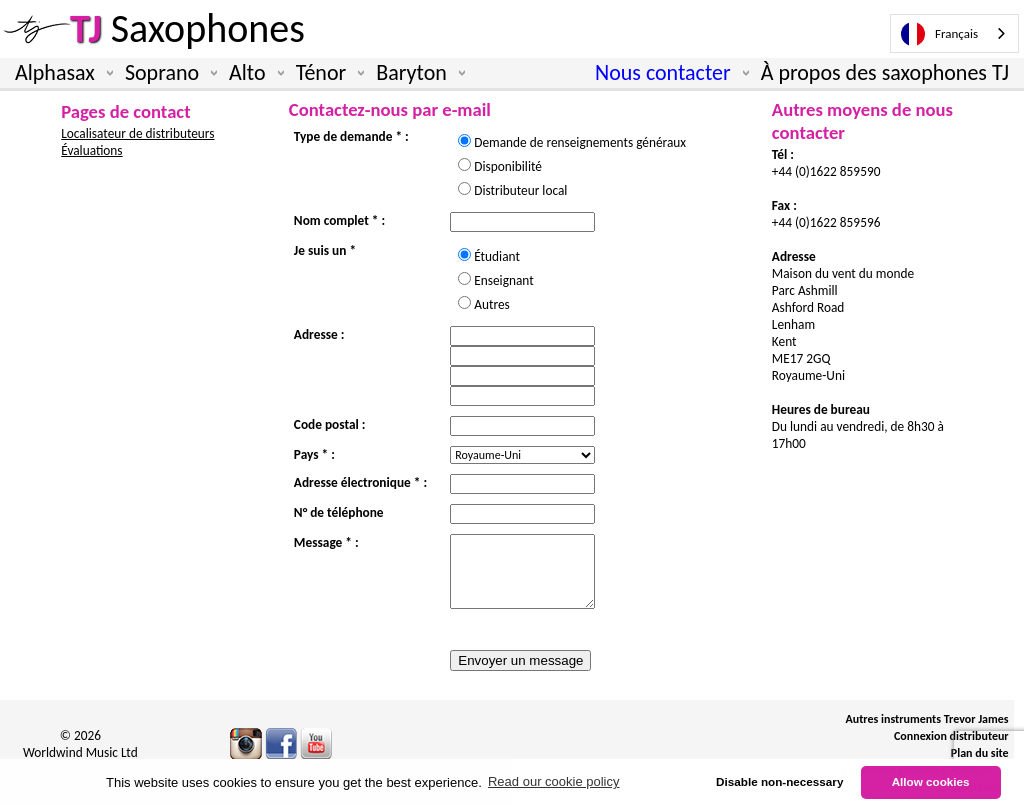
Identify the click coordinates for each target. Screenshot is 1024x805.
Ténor (326, 73)
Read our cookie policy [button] (554, 781)
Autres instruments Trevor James (926, 719)
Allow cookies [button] (931, 781)
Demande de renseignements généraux (586, 142)
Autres (492, 304)
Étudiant (503, 256)
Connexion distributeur (951, 736)
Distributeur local (520, 190)
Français (939, 34)
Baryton (416, 73)
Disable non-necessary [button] (779, 781)
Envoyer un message (520, 660)
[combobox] (954, 33)
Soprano (167, 73)
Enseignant (509, 280)
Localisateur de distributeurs (137, 133)
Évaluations (91, 150)
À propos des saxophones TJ (885, 72)
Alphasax (60, 73)
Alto (252, 73)
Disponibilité (514, 166)
